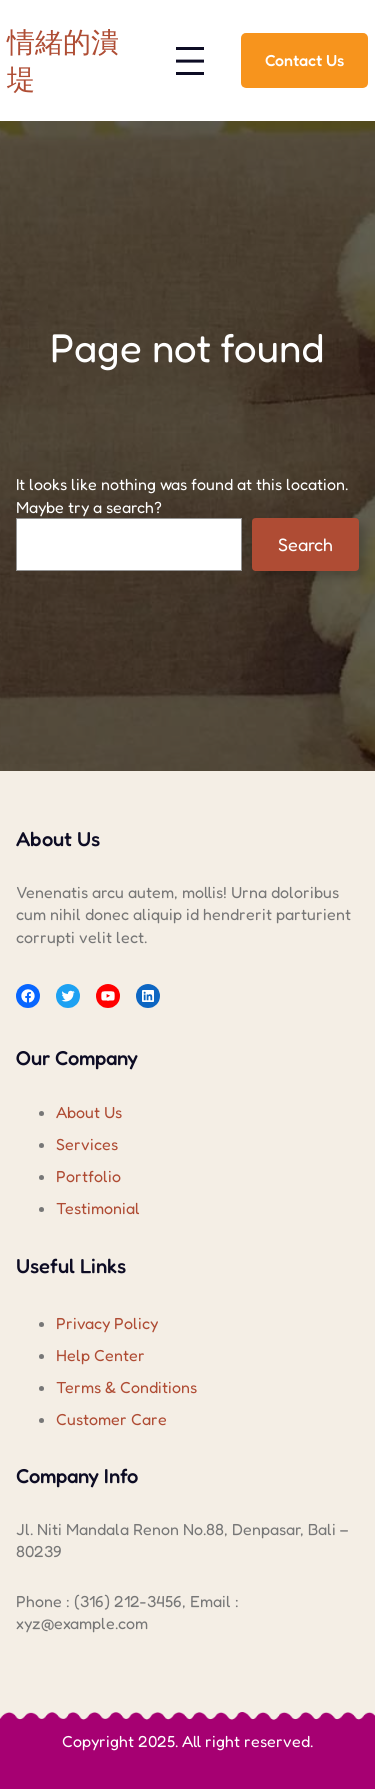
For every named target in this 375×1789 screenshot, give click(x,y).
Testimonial (98, 1208)
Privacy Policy (107, 1323)
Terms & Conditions (126, 1387)
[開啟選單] (190, 61)
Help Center (100, 1355)
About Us (89, 1112)
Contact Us (304, 60)
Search (305, 544)
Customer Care (111, 1419)
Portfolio (88, 1176)
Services (87, 1144)
